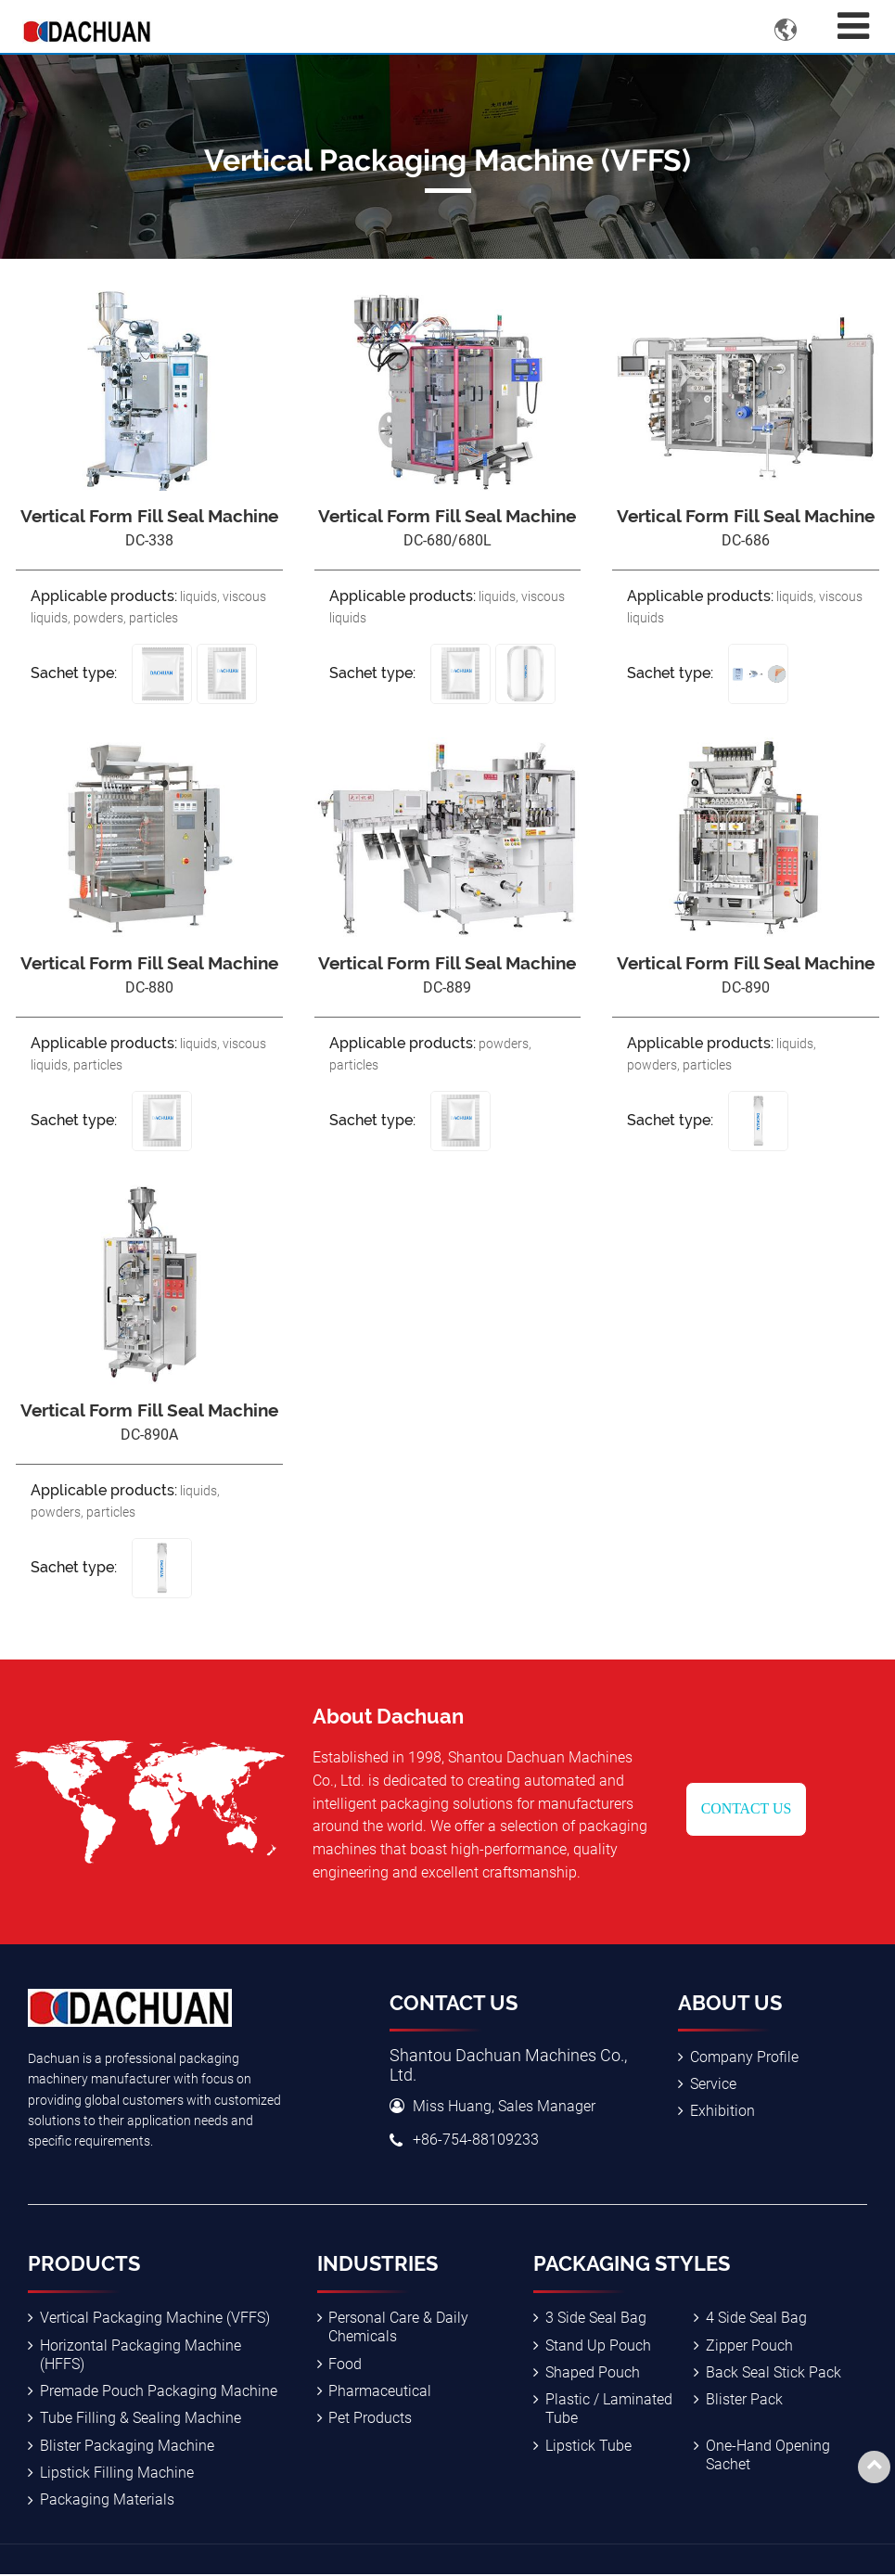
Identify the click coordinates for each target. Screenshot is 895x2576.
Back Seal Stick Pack (773, 2373)
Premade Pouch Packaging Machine (158, 2392)
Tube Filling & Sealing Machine (140, 2420)
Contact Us (746, 1809)
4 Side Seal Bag (756, 2318)
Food (345, 2364)
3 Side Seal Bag (595, 2318)
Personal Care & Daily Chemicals (398, 2328)
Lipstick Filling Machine (117, 2474)
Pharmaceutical (379, 2392)
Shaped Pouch (592, 2373)
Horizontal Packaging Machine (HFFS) (140, 2355)
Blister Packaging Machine (127, 2446)
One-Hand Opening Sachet (768, 2456)
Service (713, 2085)
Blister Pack (744, 2401)
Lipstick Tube (588, 2446)
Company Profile (744, 2057)
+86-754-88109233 (476, 2140)
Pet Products (370, 2420)
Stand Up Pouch (598, 2345)
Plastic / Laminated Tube (608, 2410)
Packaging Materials (107, 2501)
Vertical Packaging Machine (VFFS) (155, 2318)
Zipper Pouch (749, 2345)
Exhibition (722, 2112)
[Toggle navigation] (853, 26)
